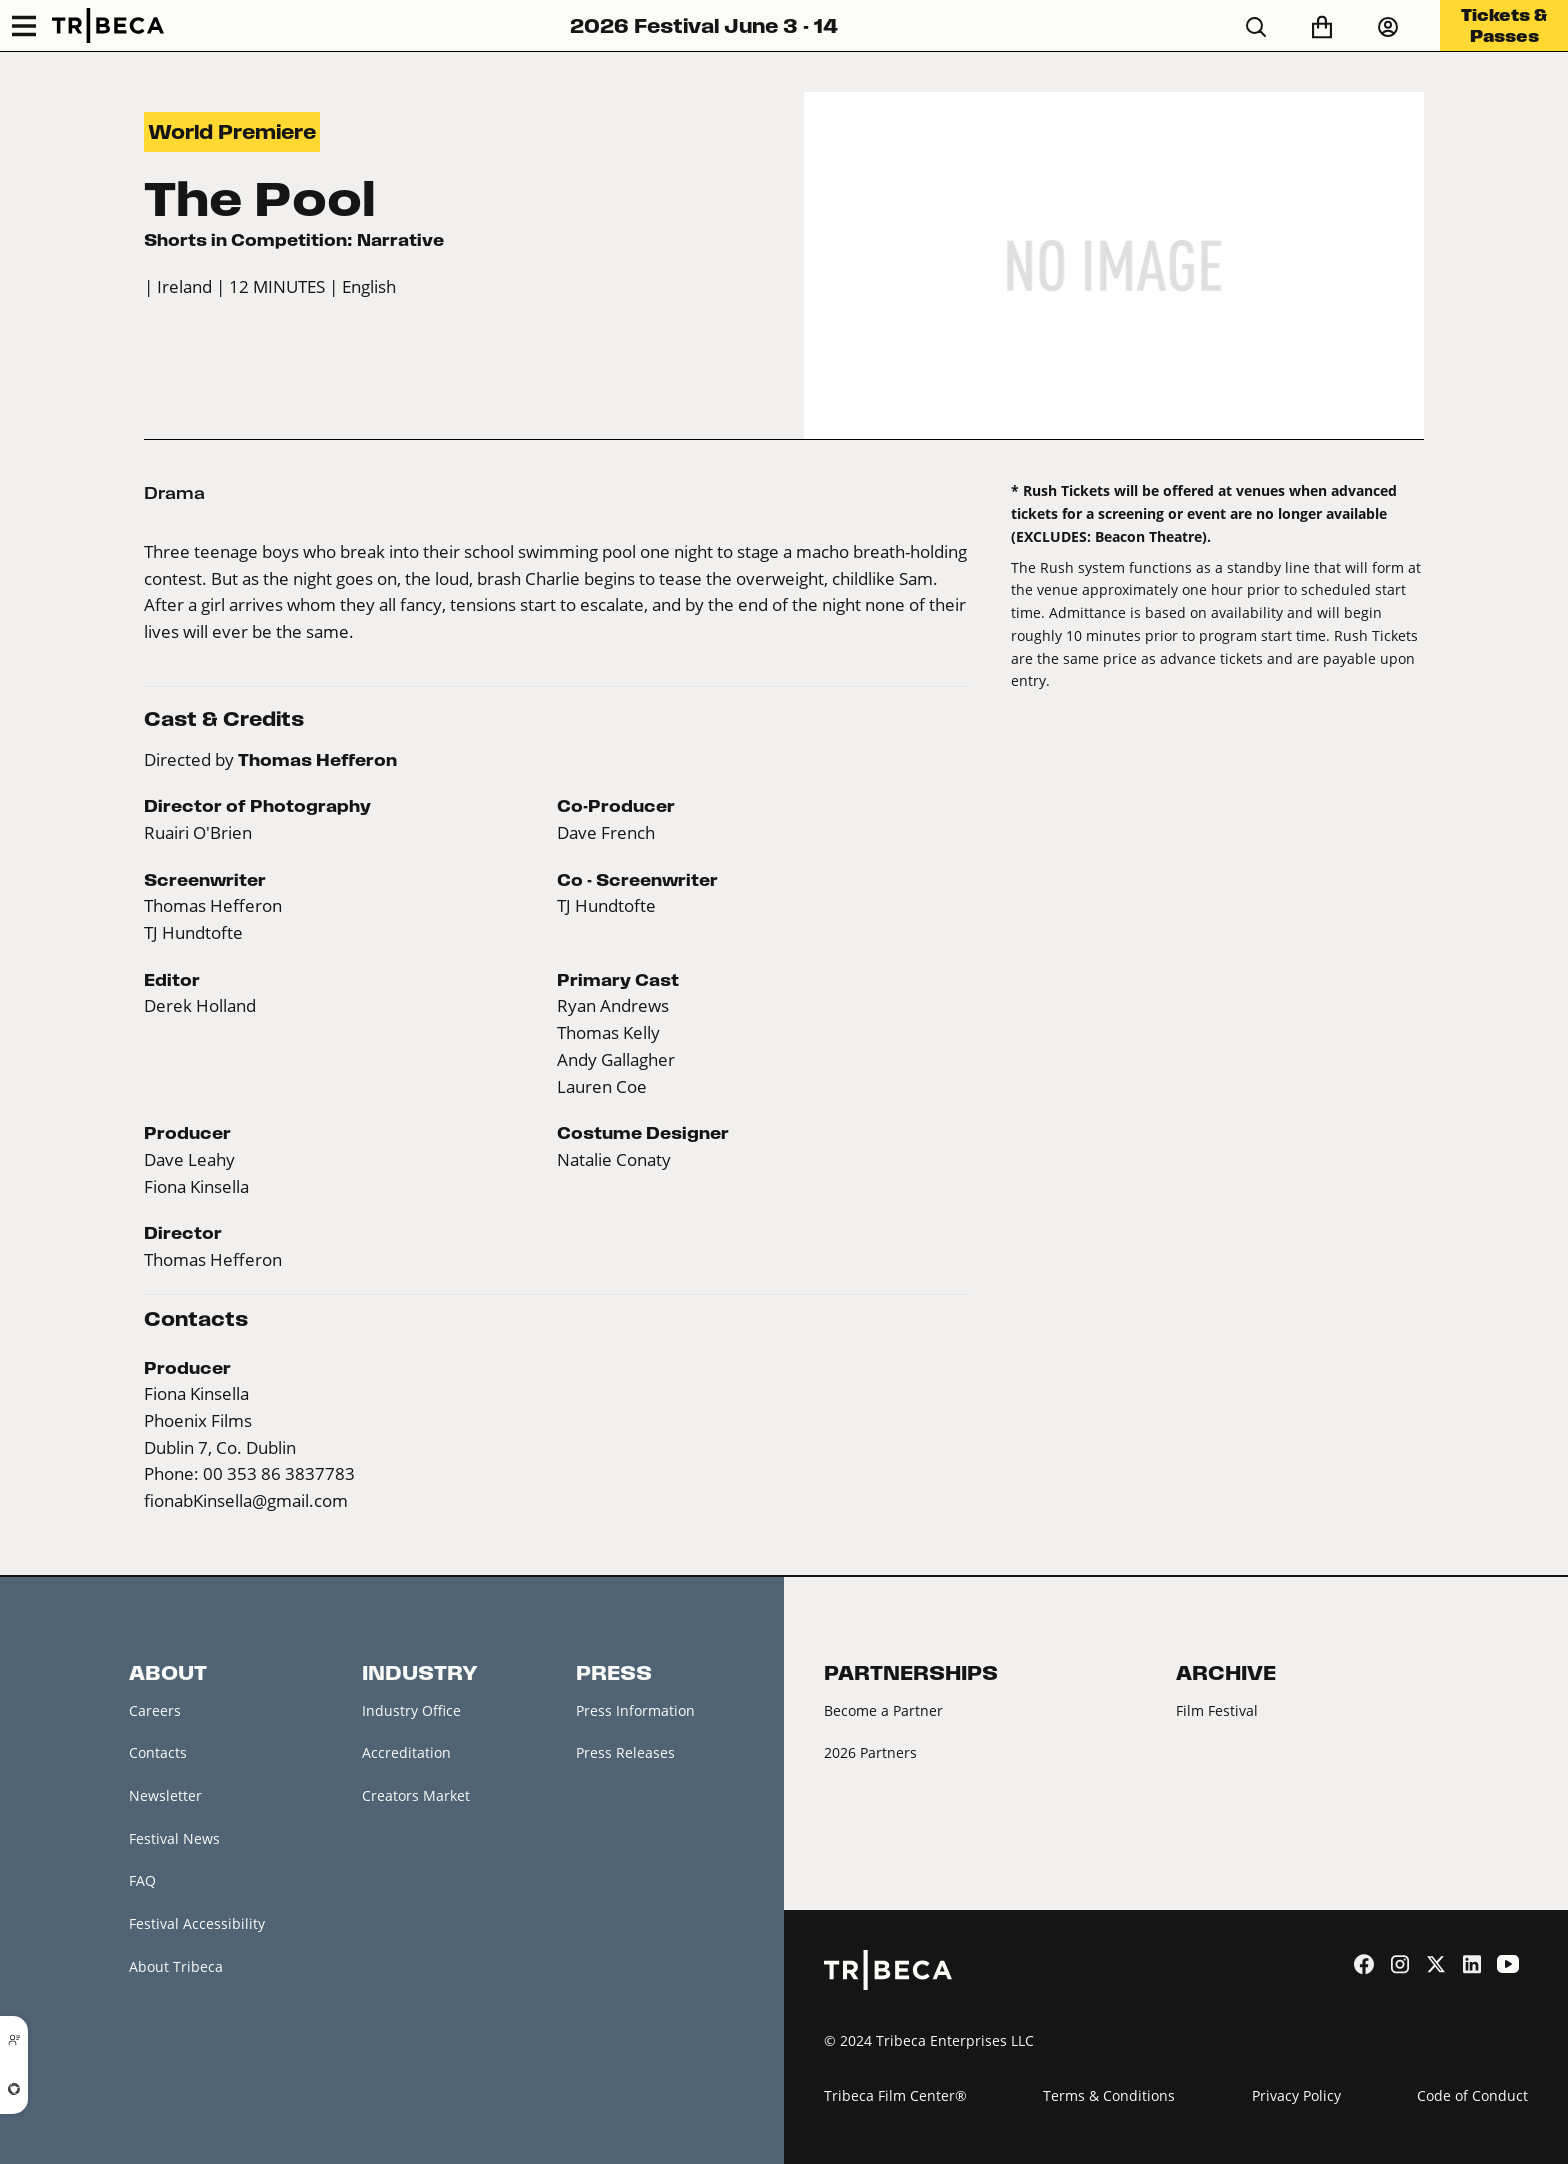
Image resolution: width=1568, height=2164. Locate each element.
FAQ (142, 1880)
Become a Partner (883, 1710)
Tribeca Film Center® (895, 2095)
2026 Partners (870, 1752)
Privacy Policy (1296, 2095)
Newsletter (165, 1795)
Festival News (174, 1838)
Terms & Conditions (1109, 2095)
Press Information (635, 1710)
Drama (174, 493)
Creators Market (416, 1795)
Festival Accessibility (197, 1923)
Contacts (158, 1752)
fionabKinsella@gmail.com (246, 1501)
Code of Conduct (1472, 2095)
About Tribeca (176, 1966)
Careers (155, 1710)
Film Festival (1217, 1710)
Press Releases (625, 1752)
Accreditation (406, 1752)
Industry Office (411, 1710)
